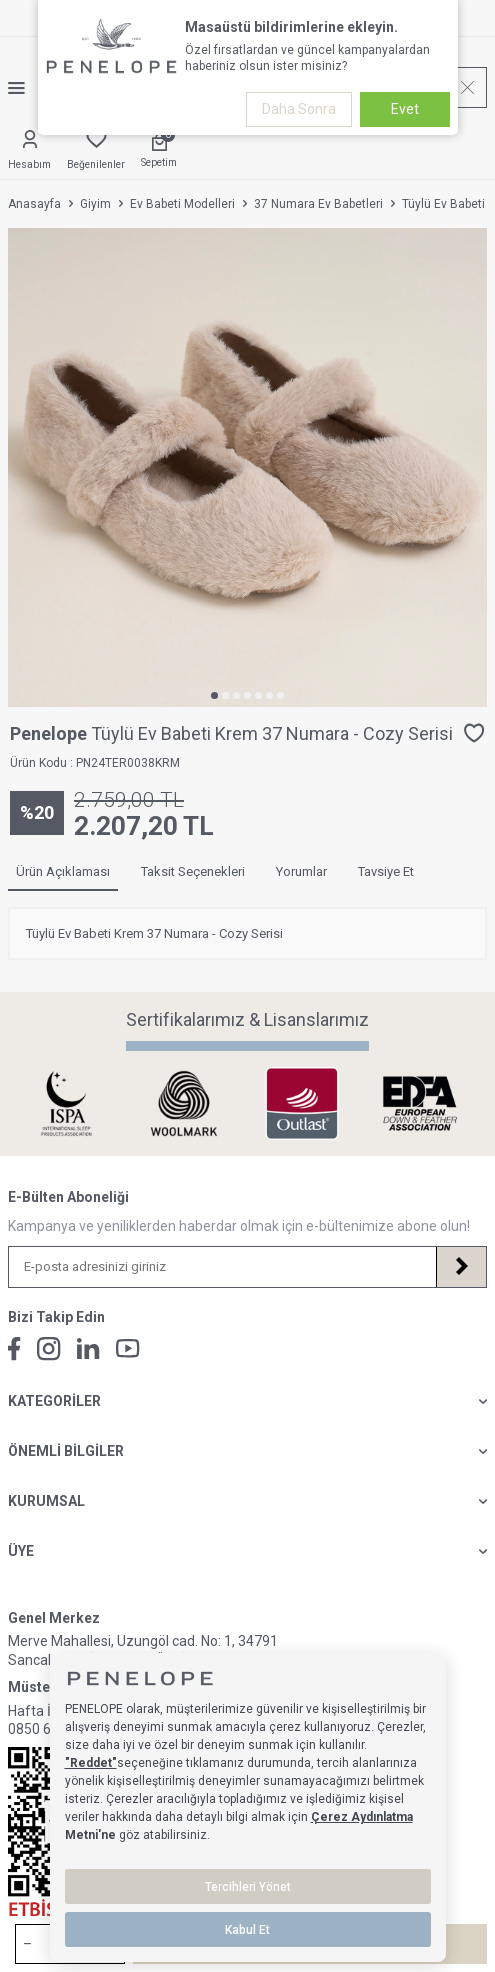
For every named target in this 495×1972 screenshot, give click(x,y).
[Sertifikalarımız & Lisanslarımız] (71, 1103)
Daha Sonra (299, 109)
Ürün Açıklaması (63, 871)
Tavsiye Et (386, 871)
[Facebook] (14, 1349)
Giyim (95, 204)
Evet (405, 109)
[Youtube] (128, 1348)
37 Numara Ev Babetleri (318, 204)
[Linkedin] (88, 1348)
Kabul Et (247, 1930)
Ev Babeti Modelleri (182, 204)
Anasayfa (34, 204)
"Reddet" (91, 1763)
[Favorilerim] (96, 151)
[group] (247, 467)
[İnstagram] (49, 1349)
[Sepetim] (159, 151)
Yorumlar (301, 871)
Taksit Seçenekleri (193, 871)
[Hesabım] (29, 151)
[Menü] (24, 88)
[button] (214, 695)
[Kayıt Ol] (461, 1267)
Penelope (50, 733)
